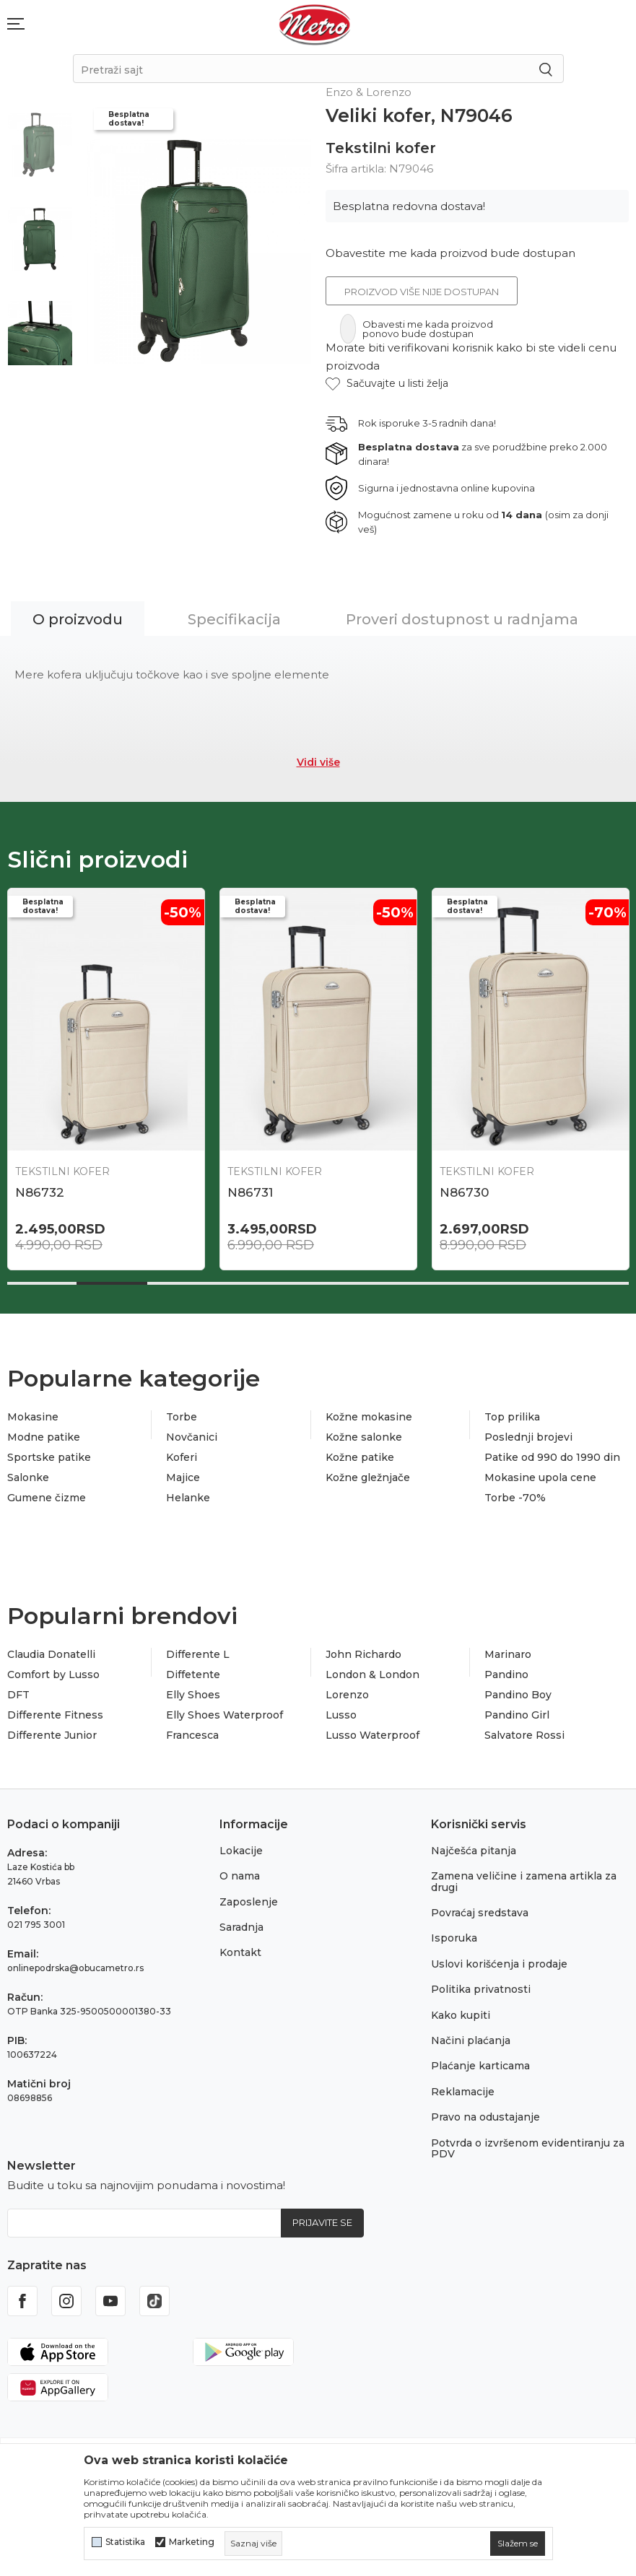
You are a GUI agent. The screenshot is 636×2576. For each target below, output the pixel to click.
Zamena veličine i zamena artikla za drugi (524, 1881)
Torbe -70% (515, 1497)
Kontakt (240, 1952)
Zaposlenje (248, 1901)
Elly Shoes (193, 1694)
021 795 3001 (36, 1924)
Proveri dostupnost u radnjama (462, 619)
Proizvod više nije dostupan (421, 291)
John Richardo (363, 1654)
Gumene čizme (46, 1497)
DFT (18, 1694)
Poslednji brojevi (528, 1437)
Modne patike (43, 1437)
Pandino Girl (516, 1714)
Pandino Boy (518, 1694)
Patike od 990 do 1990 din (552, 1457)
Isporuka (454, 1937)
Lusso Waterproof (372, 1735)
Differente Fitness (55, 1714)
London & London (372, 1674)
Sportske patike (49, 1457)
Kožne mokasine (369, 1416)
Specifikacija (234, 619)
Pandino (506, 1674)
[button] (387, 384)
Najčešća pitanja (473, 1850)
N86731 (250, 1192)
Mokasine (32, 1416)
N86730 (464, 1192)
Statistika (125, 2542)
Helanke (188, 1497)
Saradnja (241, 1927)
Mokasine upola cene (540, 1477)
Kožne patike (360, 1457)
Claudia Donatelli (51, 1654)
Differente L (198, 1654)
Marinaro (507, 1654)
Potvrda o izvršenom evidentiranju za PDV (527, 2148)
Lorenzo (347, 1694)
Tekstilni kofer (381, 148)
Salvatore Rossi (524, 1735)
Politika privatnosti (481, 1989)
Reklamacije (463, 2091)
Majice (183, 1477)
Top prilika (512, 1416)
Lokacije (241, 1850)
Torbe (181, 1416)
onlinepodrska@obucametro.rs (75, 1967)
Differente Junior (52, 1735)
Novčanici (191, 1437)
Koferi (181, 1457)
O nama (239, 1875)
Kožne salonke (364, 1437)
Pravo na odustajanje (485, 2116)
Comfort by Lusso (53, 1674)
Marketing (191, 2542)
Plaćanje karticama (480, 2065)
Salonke (28, 1477)
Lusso (341, 1714)
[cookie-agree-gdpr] (517, 2543)
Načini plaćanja (470, 2040)
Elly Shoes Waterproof (224, 1714)
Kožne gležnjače (368, 1477)
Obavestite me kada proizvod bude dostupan (450, 253)
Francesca (192, 1735)
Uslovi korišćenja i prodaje (499, 1963)
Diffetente (193, 1674)
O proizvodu (77, 619)
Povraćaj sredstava (479, 1912)
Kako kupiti (460, 2015)
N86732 (39, 1192)
